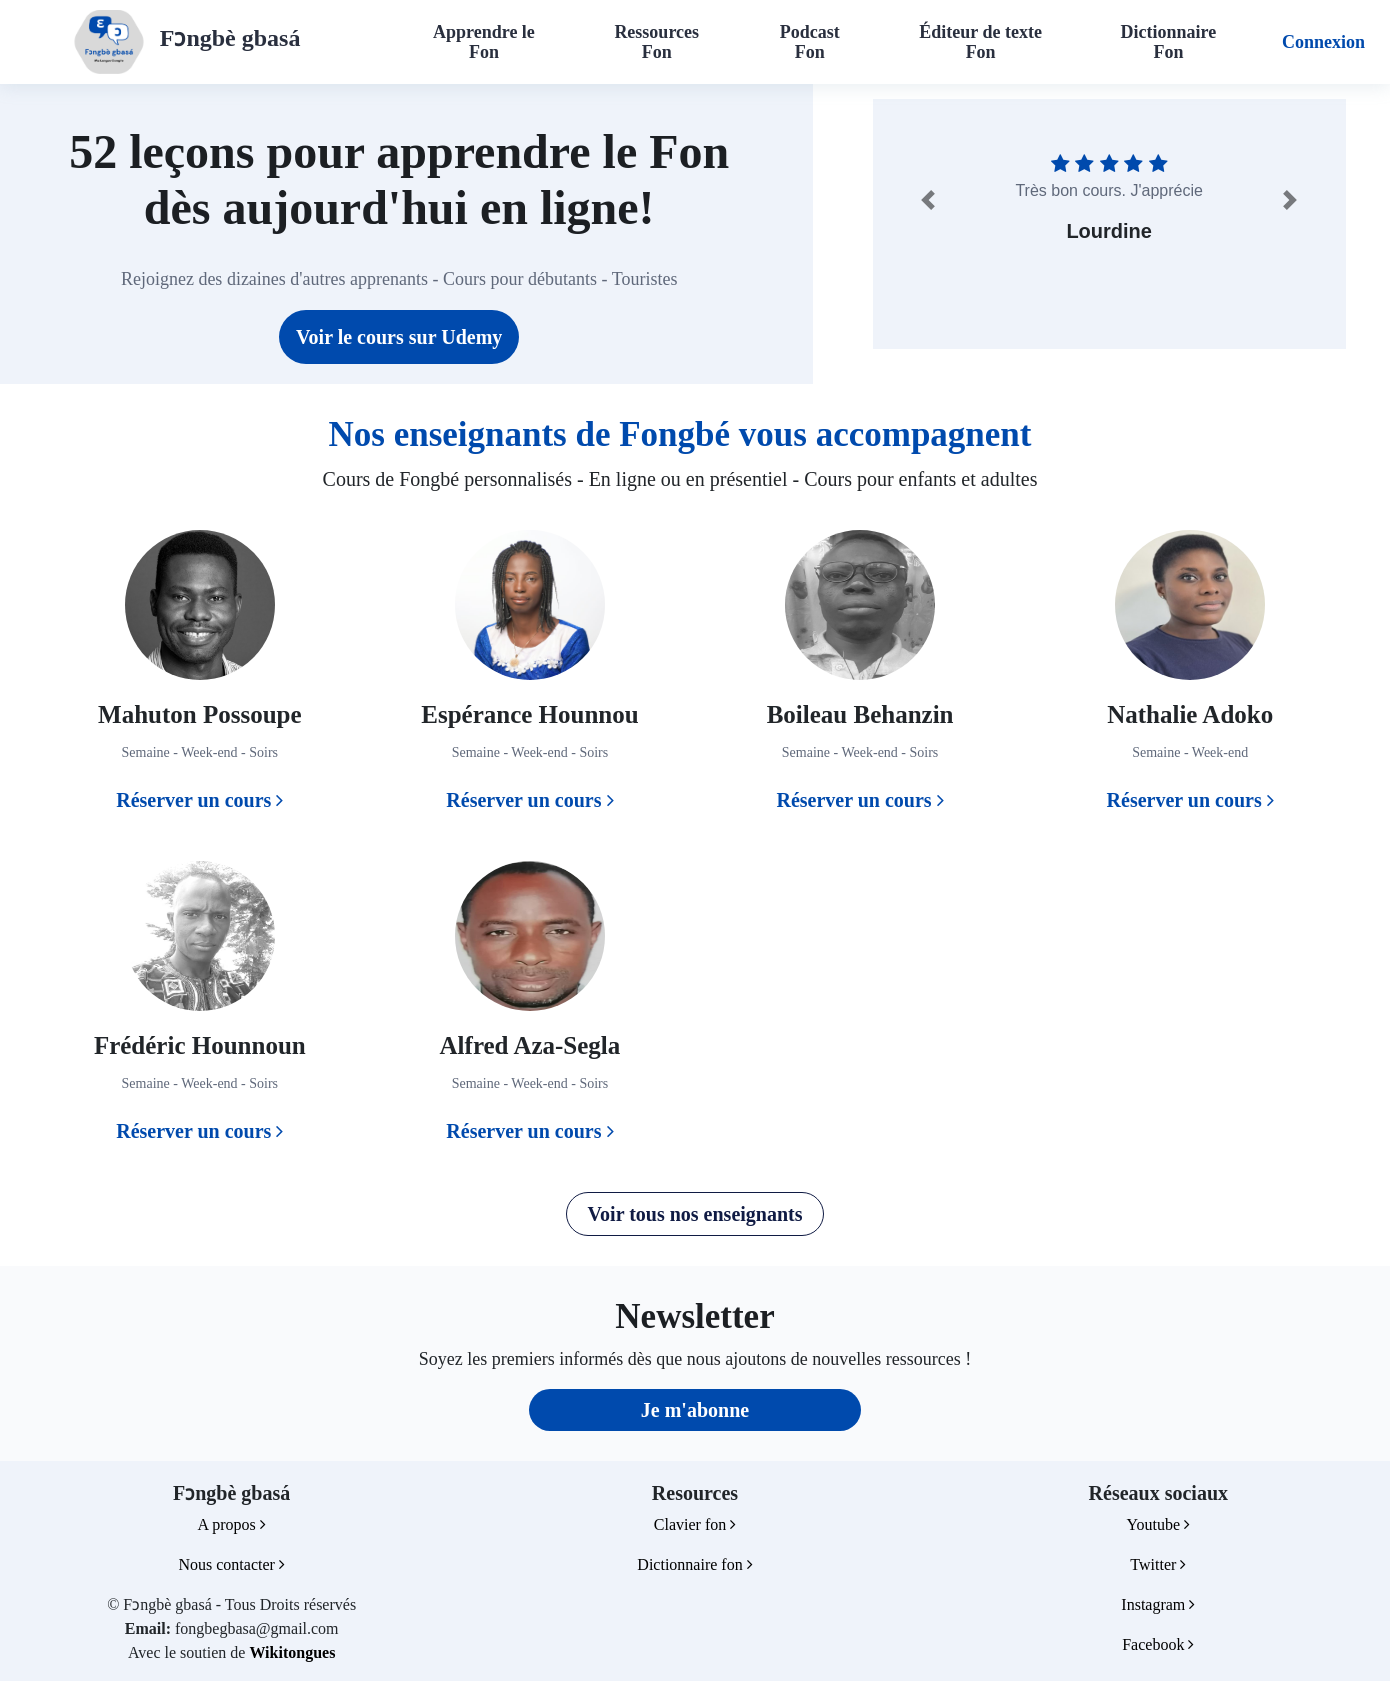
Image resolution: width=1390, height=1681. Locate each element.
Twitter (1158, 1564)
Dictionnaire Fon (1169, 42)
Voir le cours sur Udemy (399, 337)
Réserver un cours (199, 800)
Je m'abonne (695, 1410)
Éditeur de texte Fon (980, 42)
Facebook (1158, 1644)
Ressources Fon (656, 42)
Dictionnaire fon (694, 1564)
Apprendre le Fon (484, 42)
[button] (928, 200)
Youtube (1159, 1524)
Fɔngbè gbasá (230, 38)
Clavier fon (695, 1524)
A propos (232, 1524)
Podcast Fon (810, 42)
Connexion (1323, 42)
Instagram (1158, 1604)
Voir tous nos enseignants (694, 1214)
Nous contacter (231, 1564)
